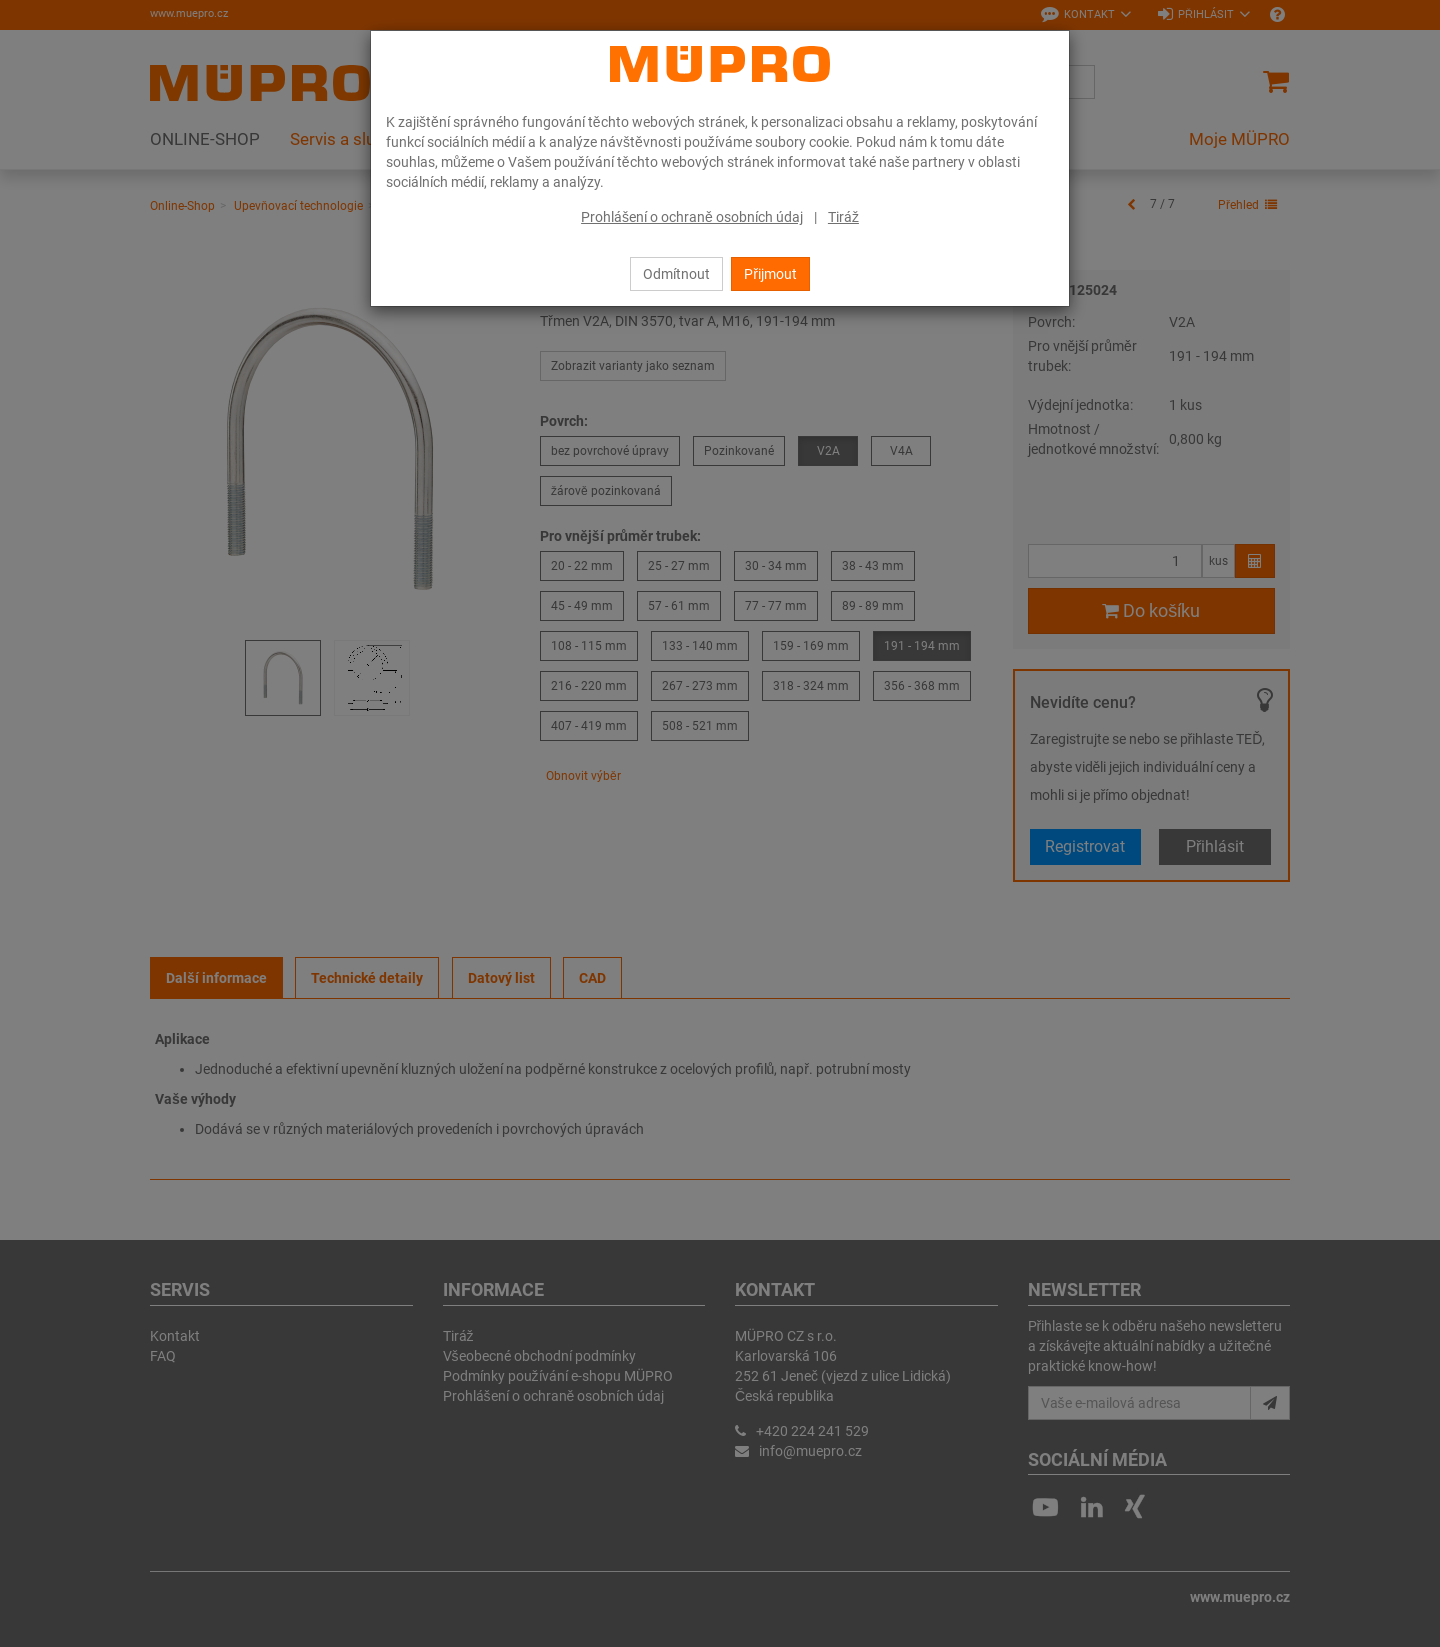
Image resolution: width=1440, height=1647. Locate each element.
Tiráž (843, 217)
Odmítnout (676, 274)
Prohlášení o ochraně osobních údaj (692, 217)
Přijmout (770, 274)
